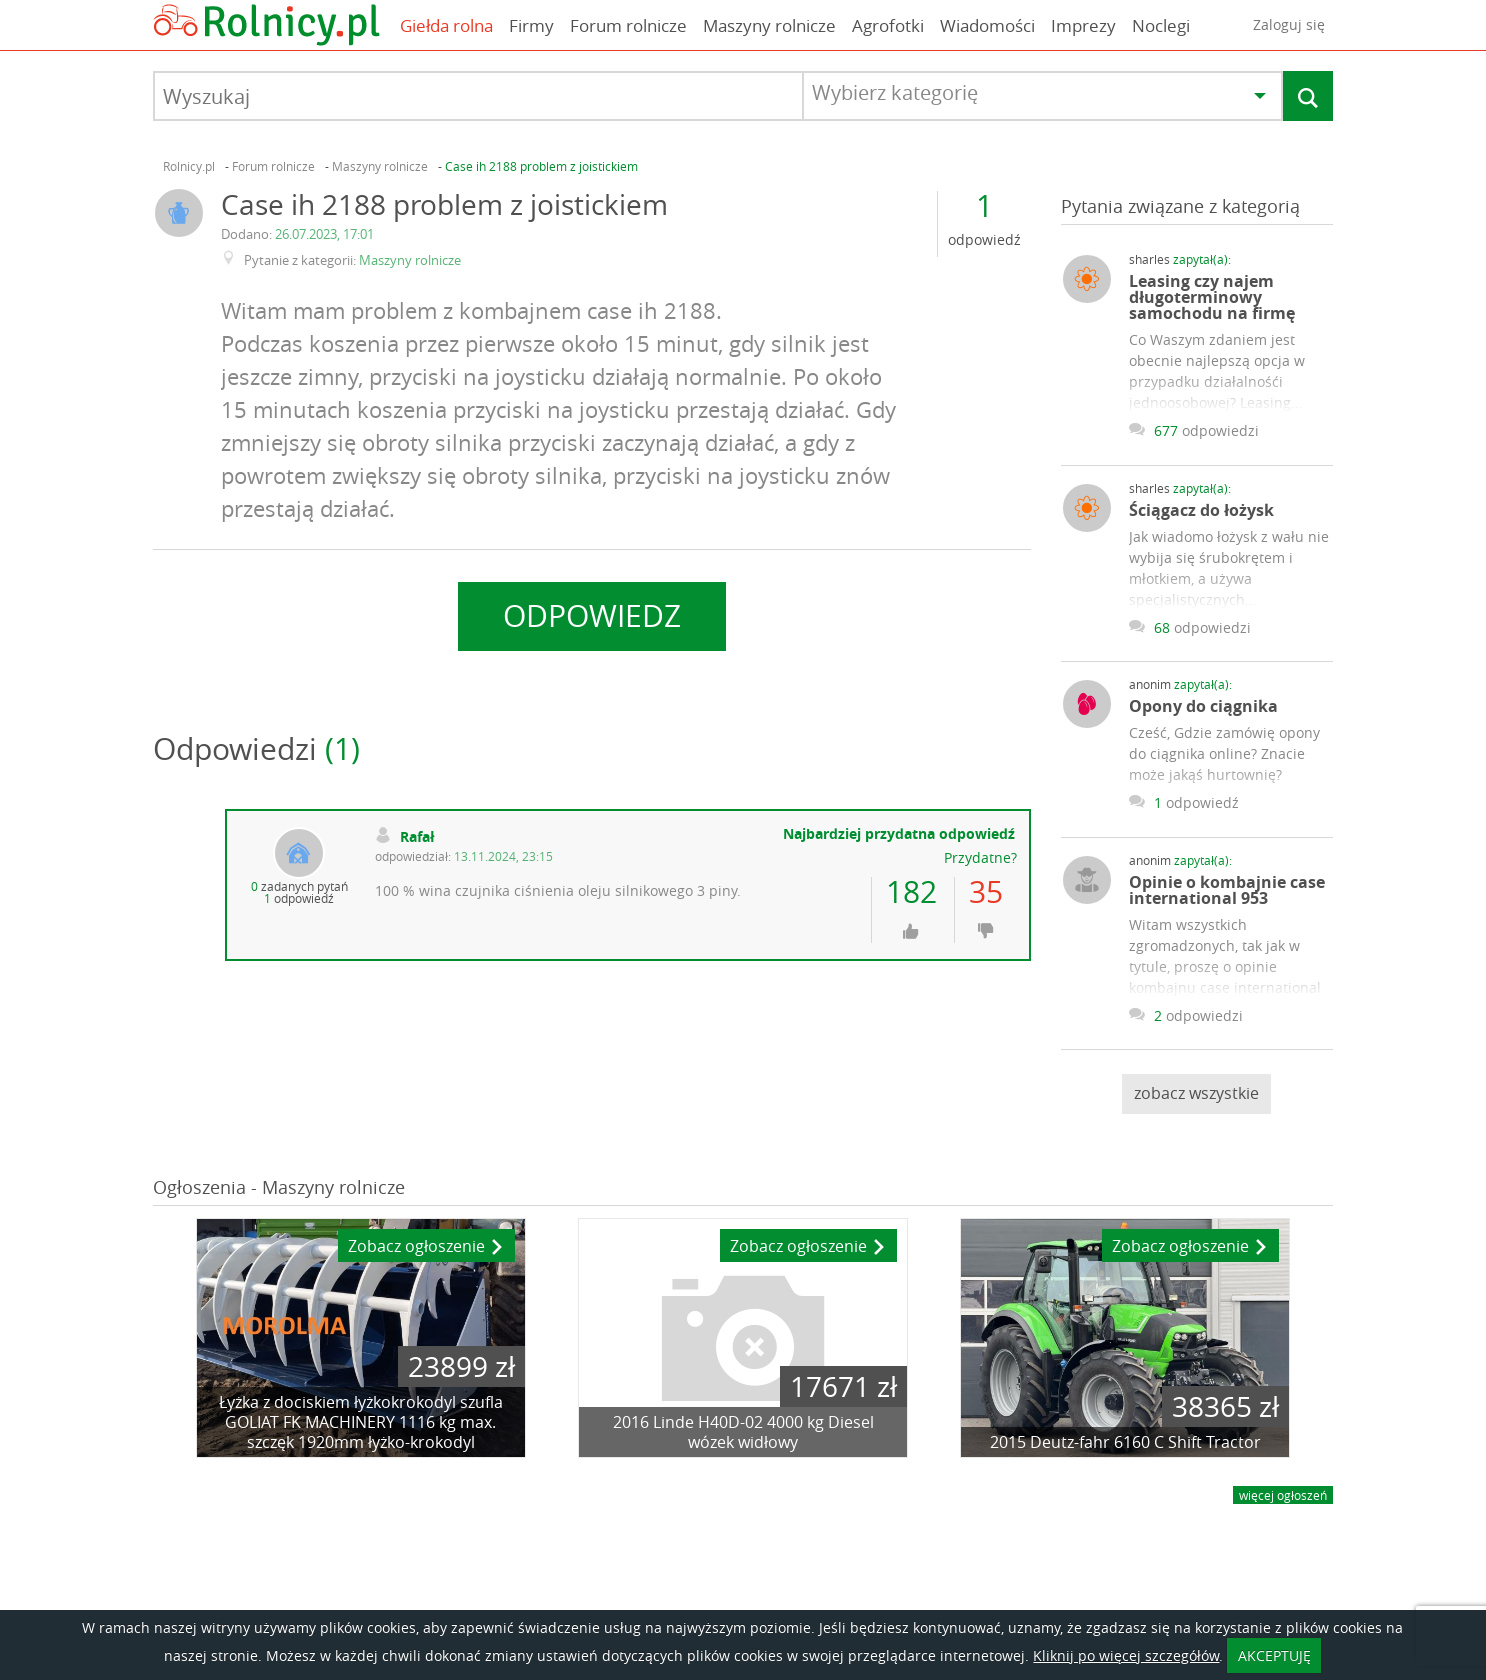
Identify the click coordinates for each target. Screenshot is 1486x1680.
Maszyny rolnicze (769, 25)
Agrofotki (888, 25)
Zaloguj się (1289, 24)
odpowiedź (984, 241)
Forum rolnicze (628, 25)
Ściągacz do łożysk (1201, 510)
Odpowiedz (592, 616)
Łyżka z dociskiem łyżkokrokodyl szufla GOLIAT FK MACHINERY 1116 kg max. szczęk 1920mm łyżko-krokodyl (361, 1422)
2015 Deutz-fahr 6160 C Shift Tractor (1125, 1442)
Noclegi (1161, 25)
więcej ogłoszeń (1283, 1495)
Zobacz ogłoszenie (426, 1247)
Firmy (531, 25)
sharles (1180, 259)
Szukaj (1308, 98)
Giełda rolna (446, 25)
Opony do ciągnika (1203, 706)
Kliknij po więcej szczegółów (1126, 1655)
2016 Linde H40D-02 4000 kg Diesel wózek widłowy (743, 1432)
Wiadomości (987, 25)
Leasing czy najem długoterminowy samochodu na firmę (1212, 297)
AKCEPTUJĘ (1274, 1655)
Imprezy (1083, 25)
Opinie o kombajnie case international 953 (1227, 890)
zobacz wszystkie (1196, 1093)
